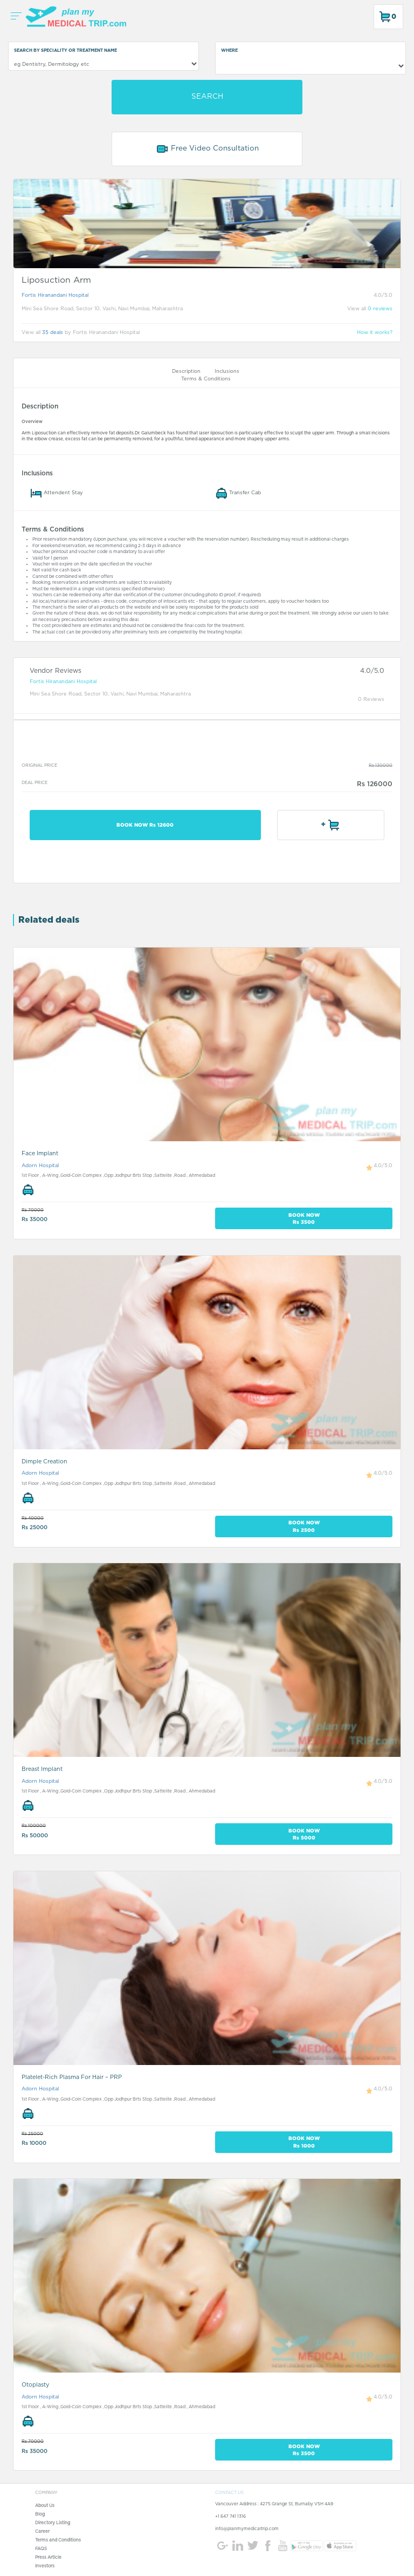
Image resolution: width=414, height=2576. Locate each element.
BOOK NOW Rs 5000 (304, 1834)
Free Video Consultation (207, 148)
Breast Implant (42, 1769)
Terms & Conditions (206, 379)
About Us (44, 2506)
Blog (40, 2514)
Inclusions (227, 371)
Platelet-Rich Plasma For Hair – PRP (72, 2077)
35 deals (52, 332)
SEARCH (207, 96)
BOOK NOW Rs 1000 (304, 2141)
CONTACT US (229, 2493)
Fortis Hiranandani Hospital (55, 295)
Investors (44, 2566)
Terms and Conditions (58, 2540)
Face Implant (40, 1153)
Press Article (48, 2557)
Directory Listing (52, 2523)
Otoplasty (35, 2385)
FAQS (41, 2549)
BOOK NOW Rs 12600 (145, 825)
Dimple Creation (44, 1461)
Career (42, 2532)
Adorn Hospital (40, 1165)
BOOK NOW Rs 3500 (304, 1218)
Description (186, 371)
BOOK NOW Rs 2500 (304, 1525)
